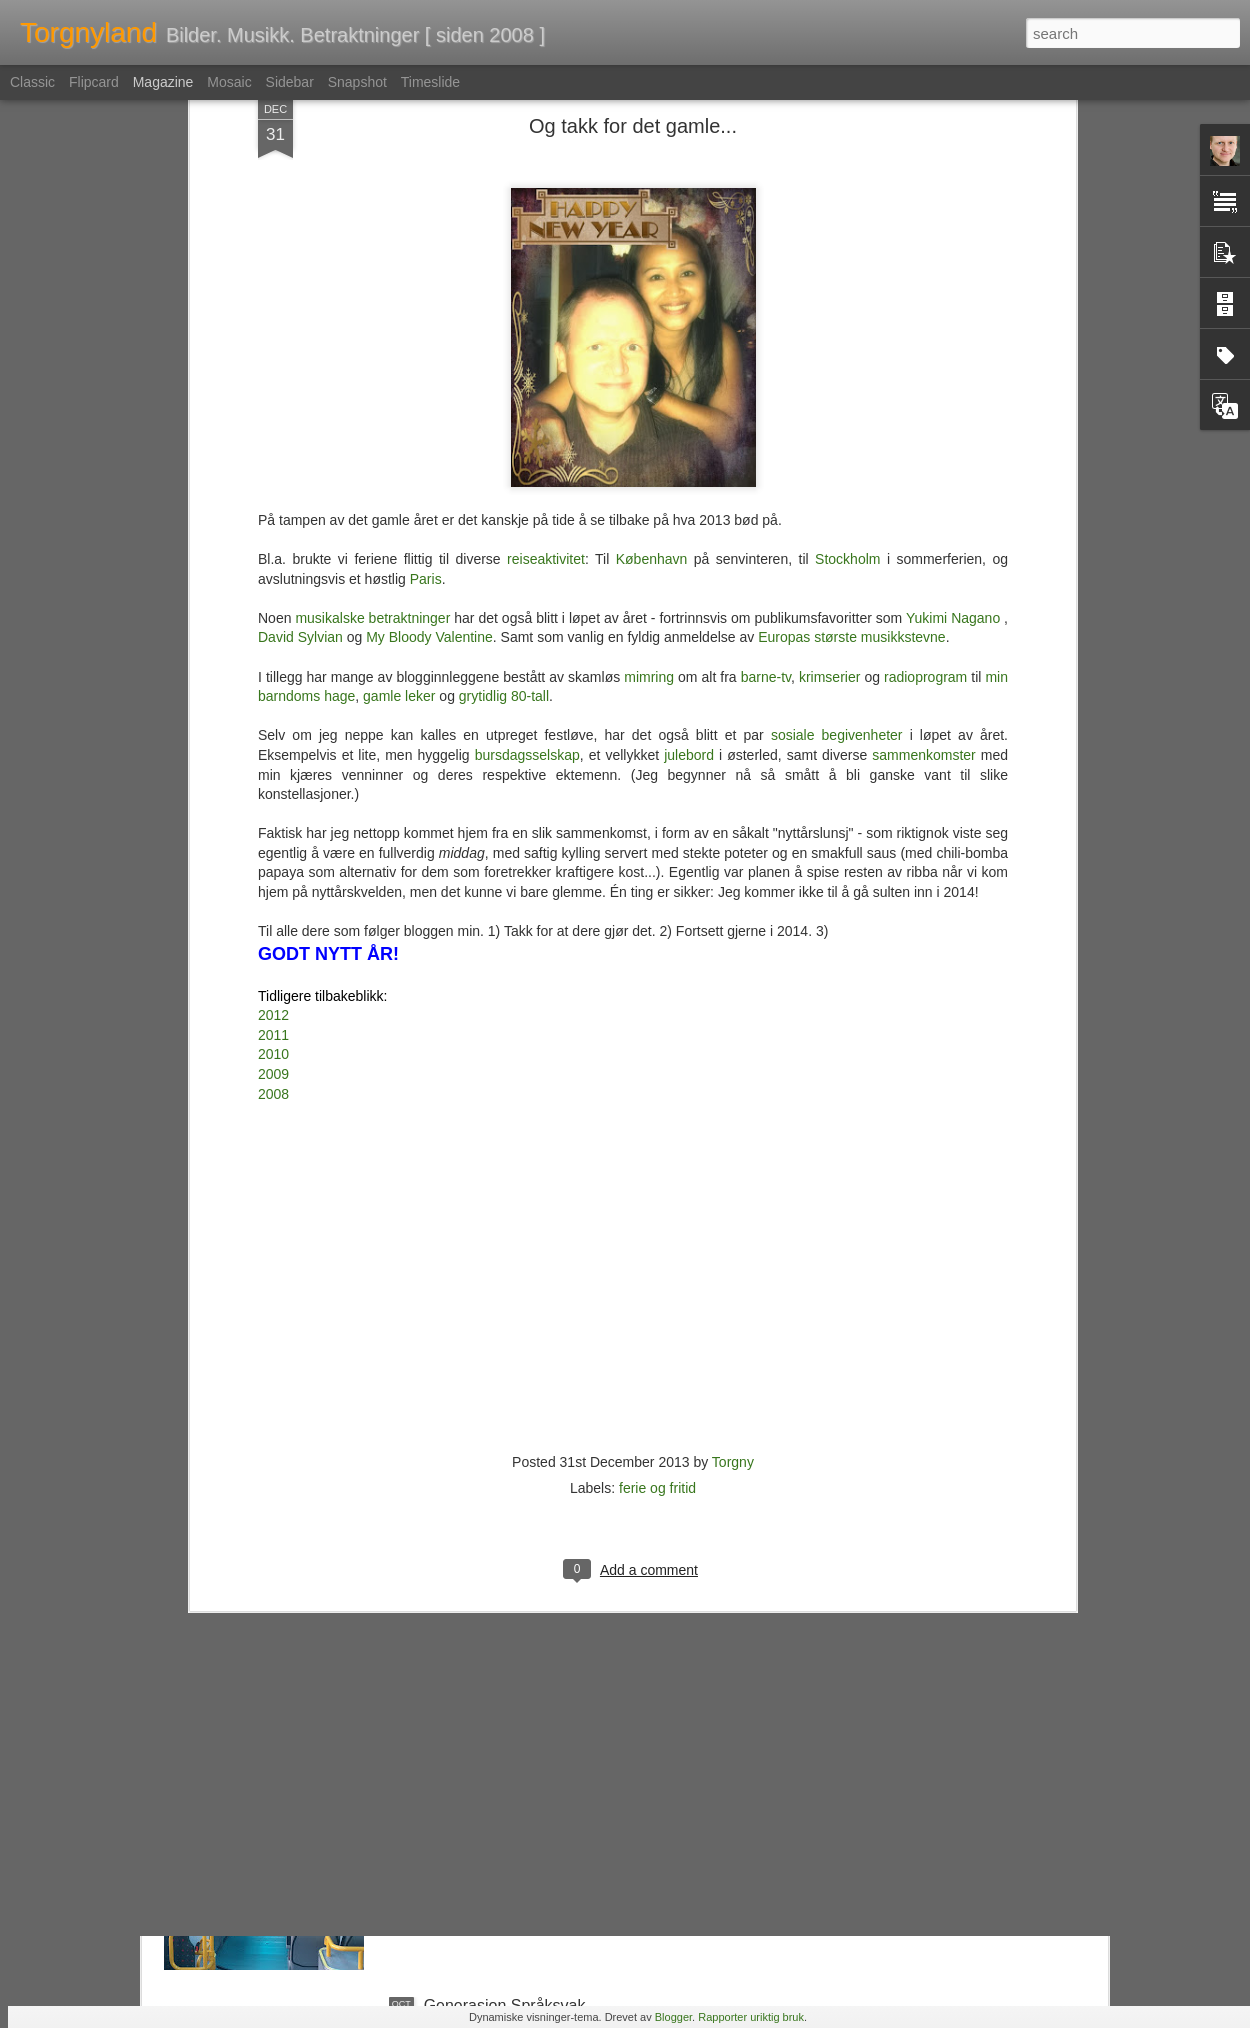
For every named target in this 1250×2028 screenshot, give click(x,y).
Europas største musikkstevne (852, 312)
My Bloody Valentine (429, 312)
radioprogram (925, 351)
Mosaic (229, 82)
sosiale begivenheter (837, 410)
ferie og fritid (657, 1163)
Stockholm (847, 234)
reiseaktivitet (546, 234)
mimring (649, 351)
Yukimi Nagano (953, 293)
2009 (273, 749)
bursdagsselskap (527, 430)
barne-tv (766, 351)
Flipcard (94, 82)
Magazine (163, 82)
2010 (273, 729)
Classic (32, 82)
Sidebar (290, 82)
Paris (426, 254)
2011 (273, 710)
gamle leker (399, 371)
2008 (273, 769)
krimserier (829, 351)
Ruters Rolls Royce (492, 1778)
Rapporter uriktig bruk (751, 2017)
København (652, 234)
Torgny (733, 1137)
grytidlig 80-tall (504, 371)
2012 (273, 690)
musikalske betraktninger (372, 293)
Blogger (673, 2017)
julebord (689, 430)
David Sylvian (300, 312)
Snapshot (357, 82)
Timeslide (430, 82)
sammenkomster (923, 430)
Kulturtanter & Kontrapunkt (518, 1551)
